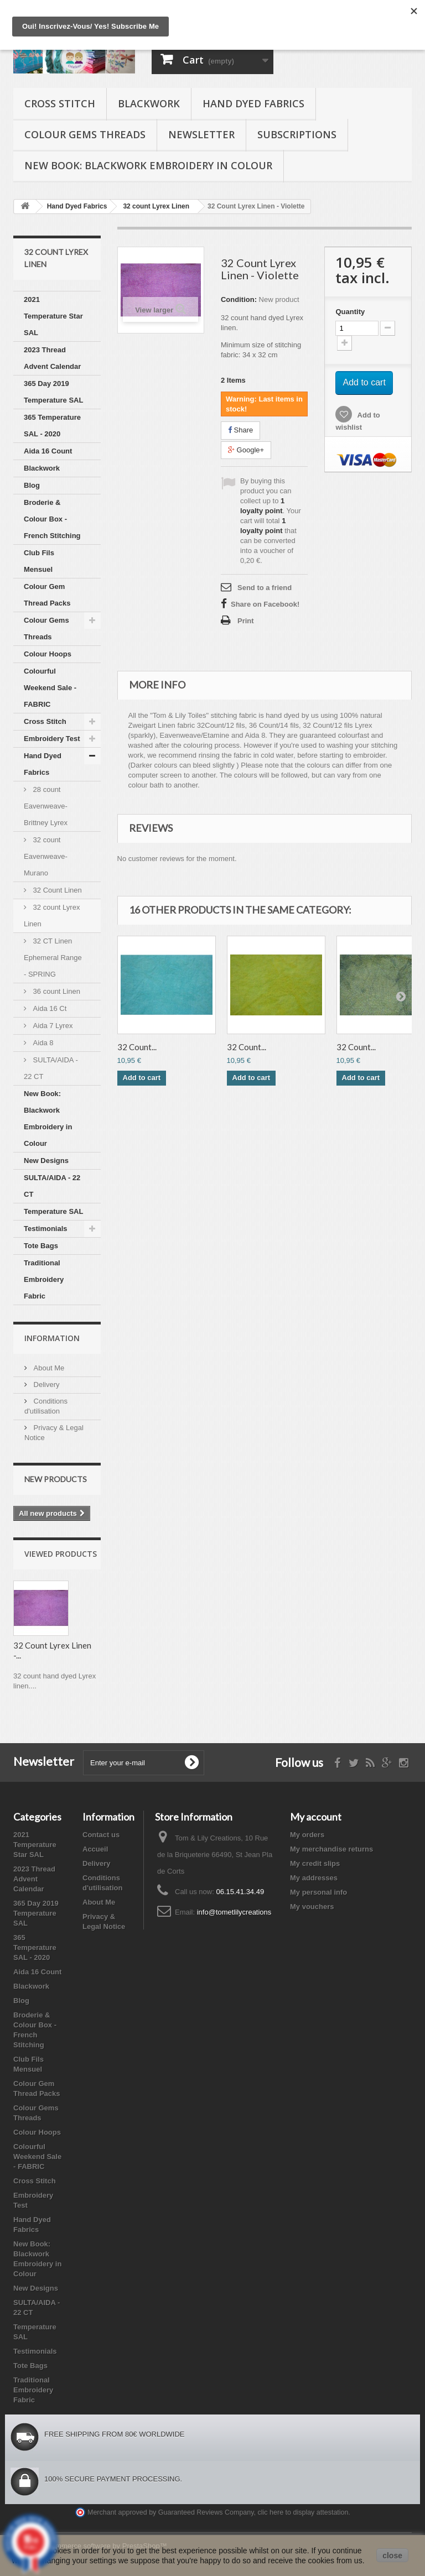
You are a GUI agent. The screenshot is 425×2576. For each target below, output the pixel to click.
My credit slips (315, 1863)
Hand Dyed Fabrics (253, 103)
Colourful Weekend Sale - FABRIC (50, 687)
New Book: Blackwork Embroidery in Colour (148, 165)
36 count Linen (55, 991)
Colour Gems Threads (85, 134)
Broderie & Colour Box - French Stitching (52, 519)
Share (240, 430)
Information (52, 1338)
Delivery (46, 1384)
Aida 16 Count (48, 451)
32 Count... (137, 1047)
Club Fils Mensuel (39, 561)
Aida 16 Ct (48, 1008)
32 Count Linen (56, 890)
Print (245, 621)
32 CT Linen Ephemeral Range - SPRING (53, 957)
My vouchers (312, 1906)
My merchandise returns (331, 1849)
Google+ (246, 450)
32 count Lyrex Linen (52, 915)
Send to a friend (264, 587)
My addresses (314, 1878)
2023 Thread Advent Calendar (52, 358)
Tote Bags (41, 1246)
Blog (32, 485)
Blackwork (149, 103)
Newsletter (201, 134)
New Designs (46, 1160)
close (392, 2555)
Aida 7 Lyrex (51, 1025)
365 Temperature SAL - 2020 (52, 425)
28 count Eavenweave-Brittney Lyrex (46, 806)
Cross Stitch (59, 103)
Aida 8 (42, 1043)
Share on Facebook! (265, 604)
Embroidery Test (52, 738)
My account (315, 1817)
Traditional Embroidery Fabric (44, 1279)
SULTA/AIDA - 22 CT (51, 1068)
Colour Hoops (47, 654)
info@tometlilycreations (234, 1912)
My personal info (318, 1892)
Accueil (95, 1849)
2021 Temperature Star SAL (53, 316)
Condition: (239, 299)
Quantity (350, 311)
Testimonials (46, 1228)
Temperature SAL (53, 1211)
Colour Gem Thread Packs (47, 594)
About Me (48, 1368)
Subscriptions (296, 134)
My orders (307, 1835)
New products (55, 1479)
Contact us (101, 1835)
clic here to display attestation (303, 2512)
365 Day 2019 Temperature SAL (53, 391)
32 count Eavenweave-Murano (46, 856)
